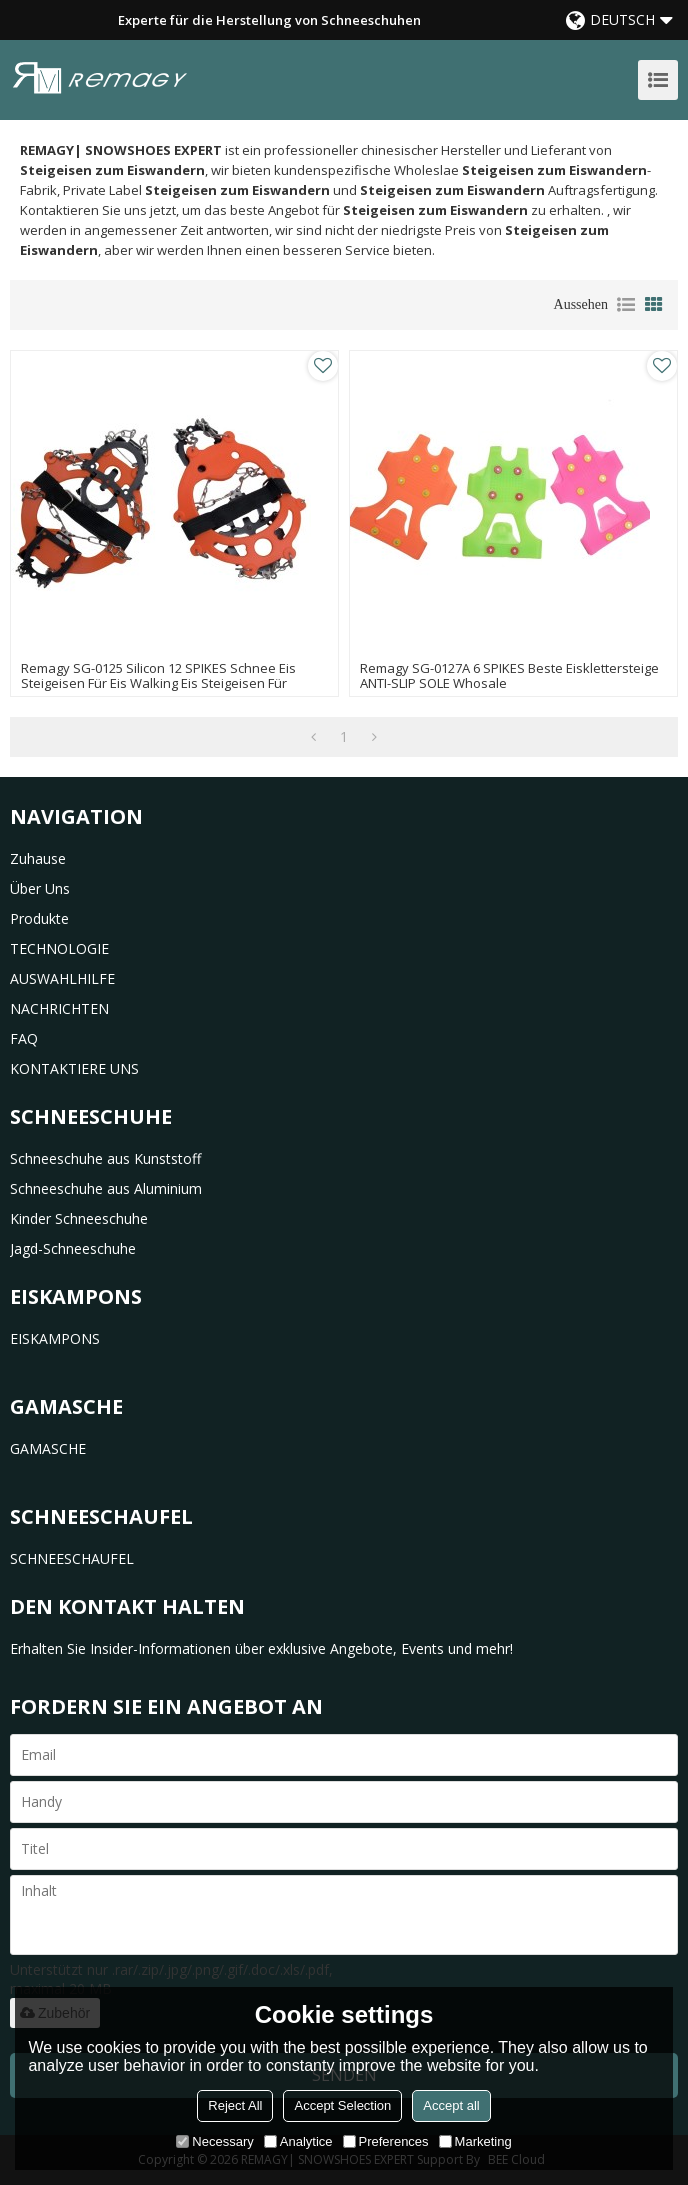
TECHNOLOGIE (59, 948)
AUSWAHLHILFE (62, 978)
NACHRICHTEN (59, 1008)
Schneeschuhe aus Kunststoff (105, 1158)
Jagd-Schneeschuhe (73, 1248)
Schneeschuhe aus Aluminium (106, 1188)
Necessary (214, 2141)
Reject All (235, 2105)
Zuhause (38, 858)
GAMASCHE (48, 1448)
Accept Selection (342, 2105)
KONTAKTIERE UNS (74, 1068)
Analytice (298, 2141)
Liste (626, 305)
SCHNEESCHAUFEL (72, 1558)
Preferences (386, 2141)
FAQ (24, 1038)
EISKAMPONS (55, 1338)
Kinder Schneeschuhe (79, 1218)
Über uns (40, 888)
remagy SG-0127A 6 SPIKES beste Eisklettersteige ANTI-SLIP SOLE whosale (509, 676)
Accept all (451, 2105)
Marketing (475, 2141)
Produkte (39, 918)
